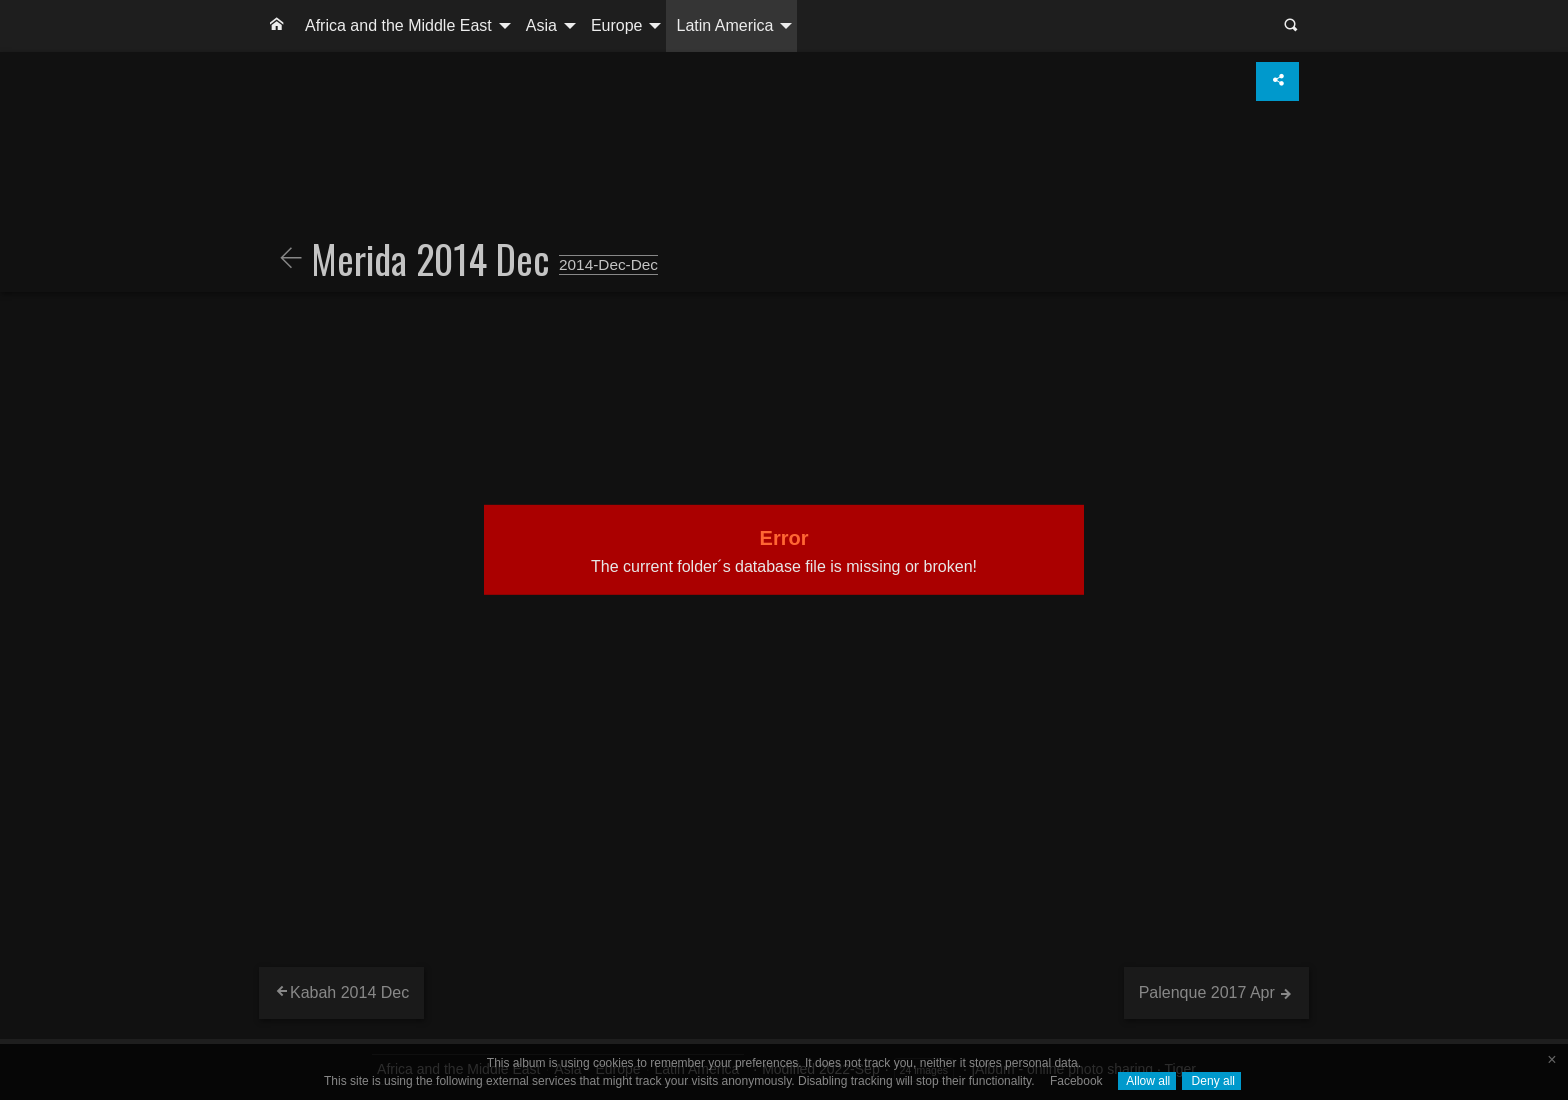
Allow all (1147, 1081)
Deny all (1211, 1081)
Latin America (724, 25)
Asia (541, 25)
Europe (617, 25)
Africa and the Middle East (398, 25)
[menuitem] (277, 26)
